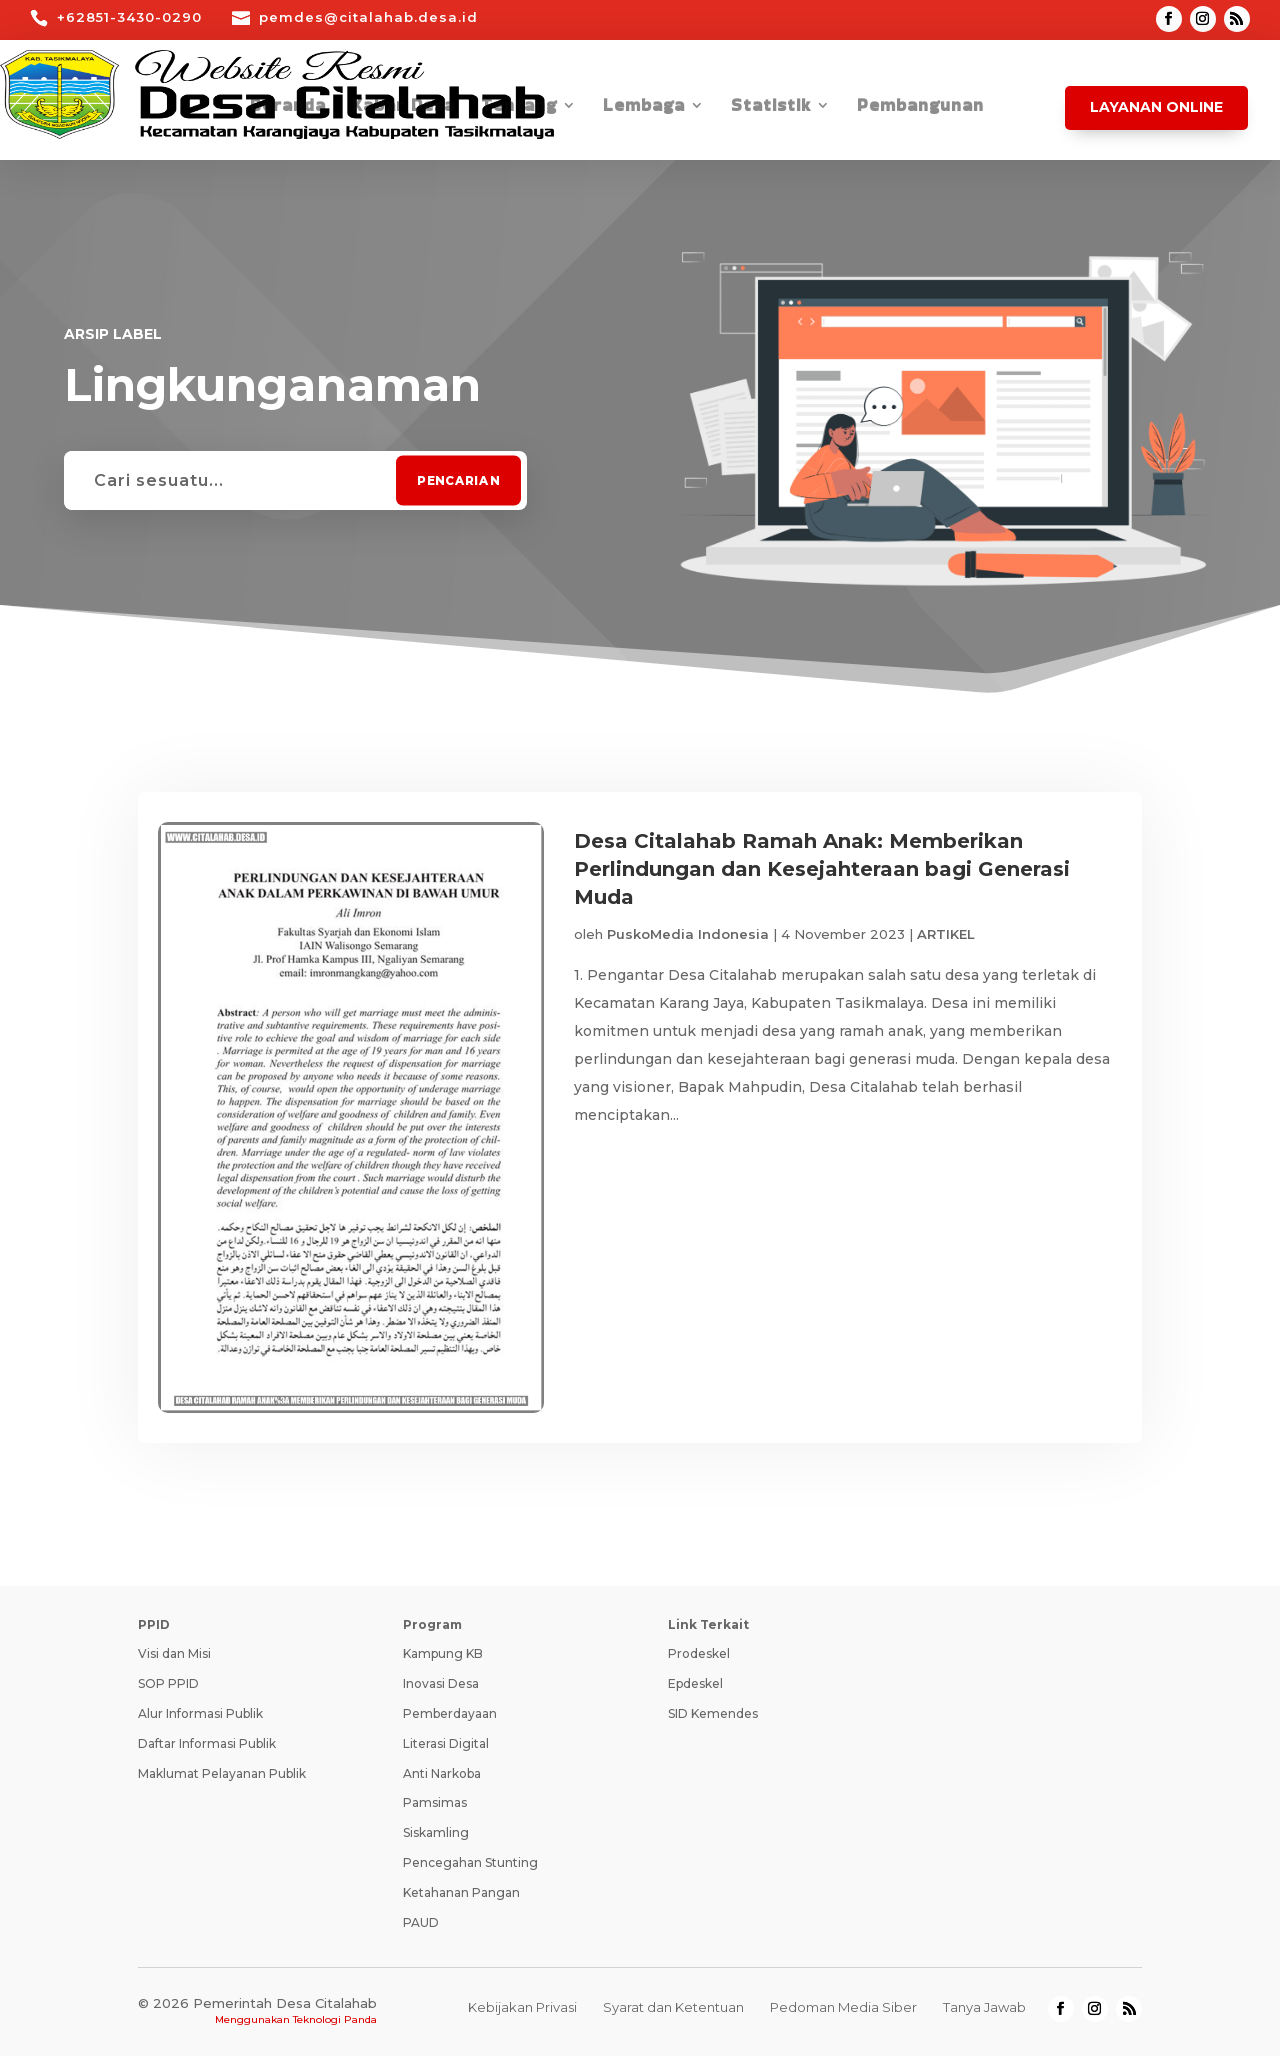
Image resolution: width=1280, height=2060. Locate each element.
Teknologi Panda (335, 2023)
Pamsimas (435, 1806)
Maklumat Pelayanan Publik (222, 1777)
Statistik (771, 107)
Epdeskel (695, 1687)
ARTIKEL (946, 934)
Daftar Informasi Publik (207, 1747)
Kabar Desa (403, 107)
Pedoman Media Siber (843, 2011)
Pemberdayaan (450, 1717)
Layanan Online (1156, 107)
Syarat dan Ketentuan (673, 2011)
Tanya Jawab (984, 2011)
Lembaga (644, 107)
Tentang (519, 107)
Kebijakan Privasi (522, 2011)
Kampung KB (443, 1657)
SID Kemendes (713, 1717)
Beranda (288, 107)
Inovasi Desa (441, 1687)
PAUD (421, 1926)
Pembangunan (920, 107)
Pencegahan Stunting (470, 1866)
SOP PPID (168, 1687)
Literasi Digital (446, 1747)
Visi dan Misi (174, 1657)
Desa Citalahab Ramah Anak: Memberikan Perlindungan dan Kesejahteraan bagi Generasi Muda (822, 869)
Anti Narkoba (442, 1777)
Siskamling (436, 1836)
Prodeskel (699, 1657)
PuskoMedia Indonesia (688, 934)
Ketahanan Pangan (461, 1896)
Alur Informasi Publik (200, 1717)
